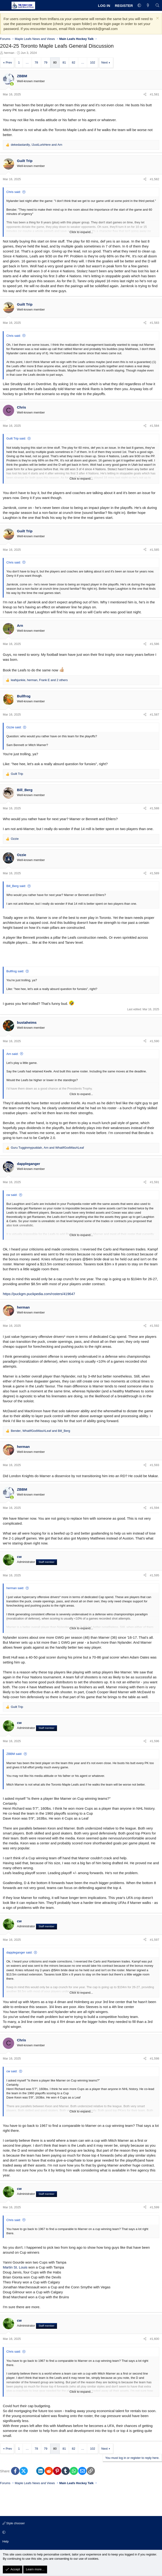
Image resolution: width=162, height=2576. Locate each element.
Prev (9, 62)
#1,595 (154, 1575)
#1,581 (154, 94)
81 (64, 62)
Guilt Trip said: (16, 438)
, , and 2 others (39, 680)
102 (92, 62)
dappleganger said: (19, 1952)
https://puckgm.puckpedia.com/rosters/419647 (39, 1294)
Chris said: (13, 192)
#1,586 (154, 644)
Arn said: (12, 1054)
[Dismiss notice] (157, 18)
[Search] (157, 5)
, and (36, 144)
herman (9, 53)
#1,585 (154, 549)
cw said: (11, 1195)
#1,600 (154, 2339)
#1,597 (154, 1939)
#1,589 (154, 873)
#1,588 (154, 808)
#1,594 (154, 1508)
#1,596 (154, 1741)
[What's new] (148, 5)
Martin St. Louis (15, 2267)
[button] (139, 5)
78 (36, 62)
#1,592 (154, 1325)
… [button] (27, 62)
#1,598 (154, 2058)
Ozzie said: (13, 727)
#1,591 (154, 1182)
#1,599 (154, 2207)
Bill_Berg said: (16, 886)
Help (5, 2541)
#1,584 (154, 425)
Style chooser (13, 2523)
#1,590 (154, 1041)
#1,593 (154, 1465)
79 (45, 62)
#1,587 (154, 714)
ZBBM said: (14, 1754)
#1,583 (154, 322)
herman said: (15, 1588)
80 (55, 62)
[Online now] (12, 84)
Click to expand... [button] (81, 232)
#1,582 (154, 179)
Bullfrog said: (15, 971)
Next (104, 62)
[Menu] (5, 5)
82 (73, 62)
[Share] (145, 94)
